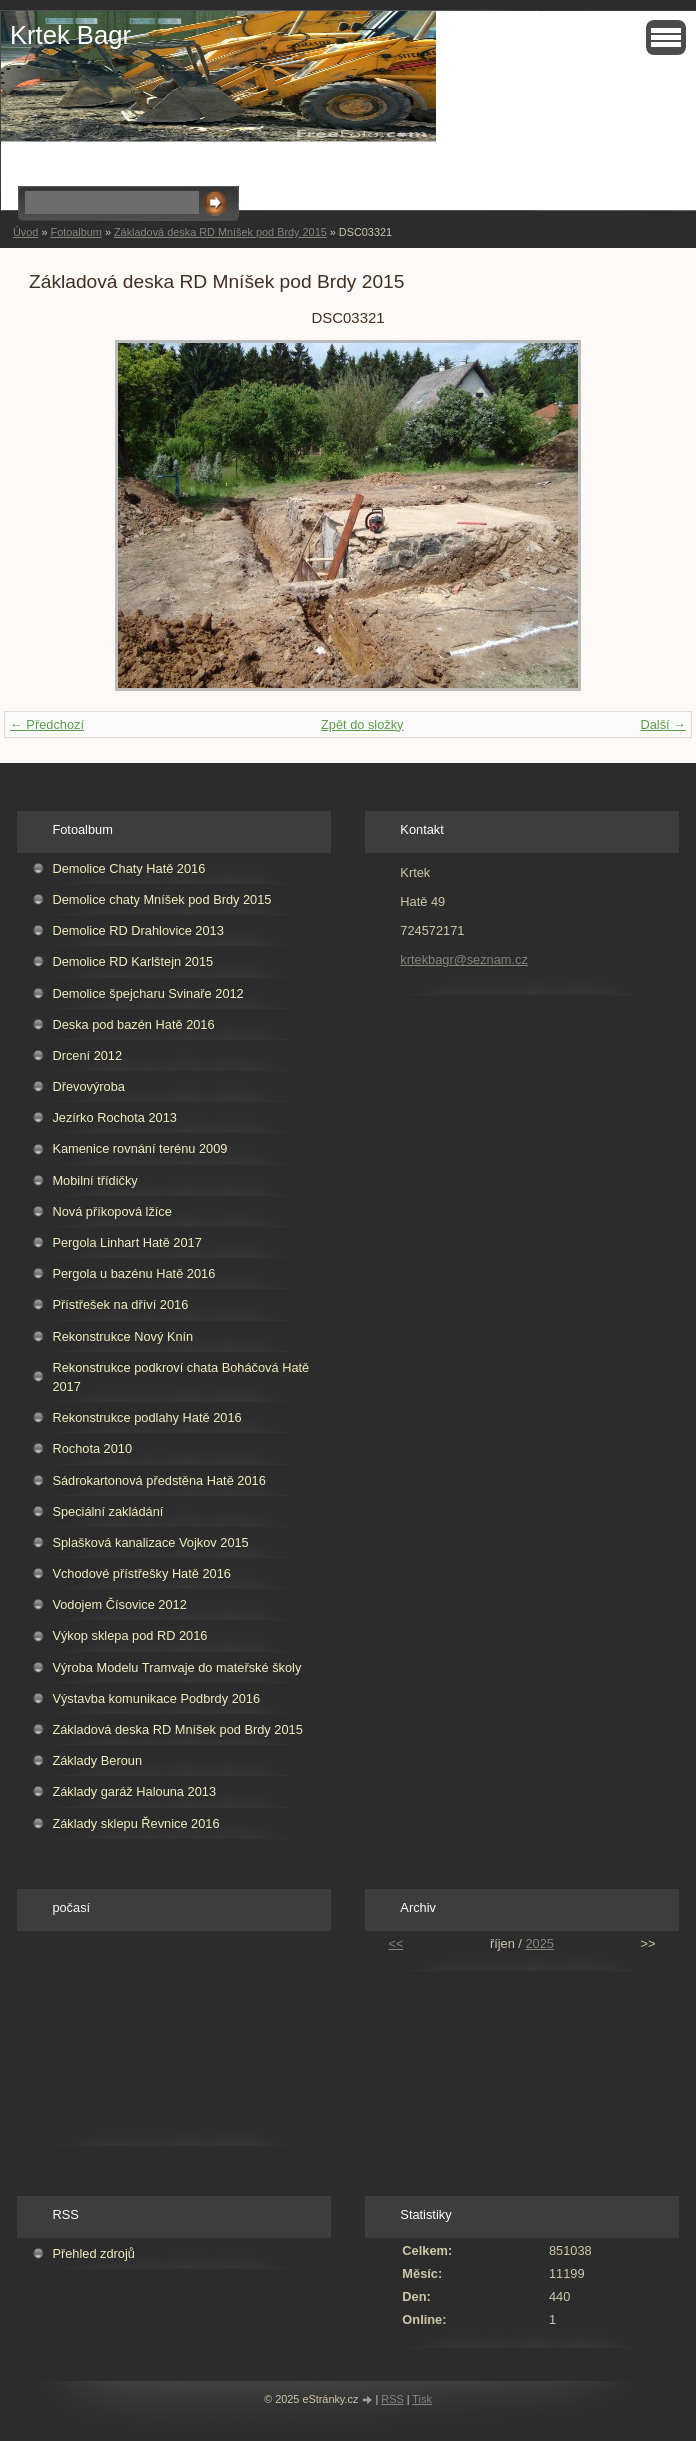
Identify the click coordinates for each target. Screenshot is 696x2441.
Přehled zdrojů (93, 2253)
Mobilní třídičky (94, 1180)
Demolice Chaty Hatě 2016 (128, 868)
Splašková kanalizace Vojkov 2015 (150, 1542)
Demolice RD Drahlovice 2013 (137, 930)
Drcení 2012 (87, 1055)
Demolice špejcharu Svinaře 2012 (147, 993)
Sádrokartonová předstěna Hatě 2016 (158, 1480)
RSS (392, 2399)
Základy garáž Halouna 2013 (134, 1791)
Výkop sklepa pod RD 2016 (129, 1635)
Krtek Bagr (70, 35)
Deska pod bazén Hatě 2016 (133, 1024)
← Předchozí (47, 724)
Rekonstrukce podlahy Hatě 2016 (146, 1417)
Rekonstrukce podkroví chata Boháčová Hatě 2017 (180, 1377)
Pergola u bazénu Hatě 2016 (133, 1273)
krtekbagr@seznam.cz (464, 959)
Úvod (25, 232)
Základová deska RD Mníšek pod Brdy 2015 (220, 232)
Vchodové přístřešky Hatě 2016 (141, 1573)
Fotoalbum (75, 232)
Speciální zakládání (107, 1511)
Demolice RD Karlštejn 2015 (132, 961)
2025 (539, 1943)
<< (395, 1943)
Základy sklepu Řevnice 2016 (135, 1823)
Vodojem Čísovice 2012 (119, 1604)
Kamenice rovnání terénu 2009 (139, 1148)
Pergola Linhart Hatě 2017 (126, 1242)
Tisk (422, 2399)
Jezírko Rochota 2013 (114, 1117)
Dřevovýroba (88, 1086)
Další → (663, 724)
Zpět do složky (362, 724)
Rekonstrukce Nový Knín (122, 1336)
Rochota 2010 (92, 1448)
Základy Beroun (97, 1760)
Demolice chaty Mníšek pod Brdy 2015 (161, 899)
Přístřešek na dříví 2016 (120, 1304)
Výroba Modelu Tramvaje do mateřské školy (176, 1667)
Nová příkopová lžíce (112, 1211)
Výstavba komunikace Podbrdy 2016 (156, 1698)
